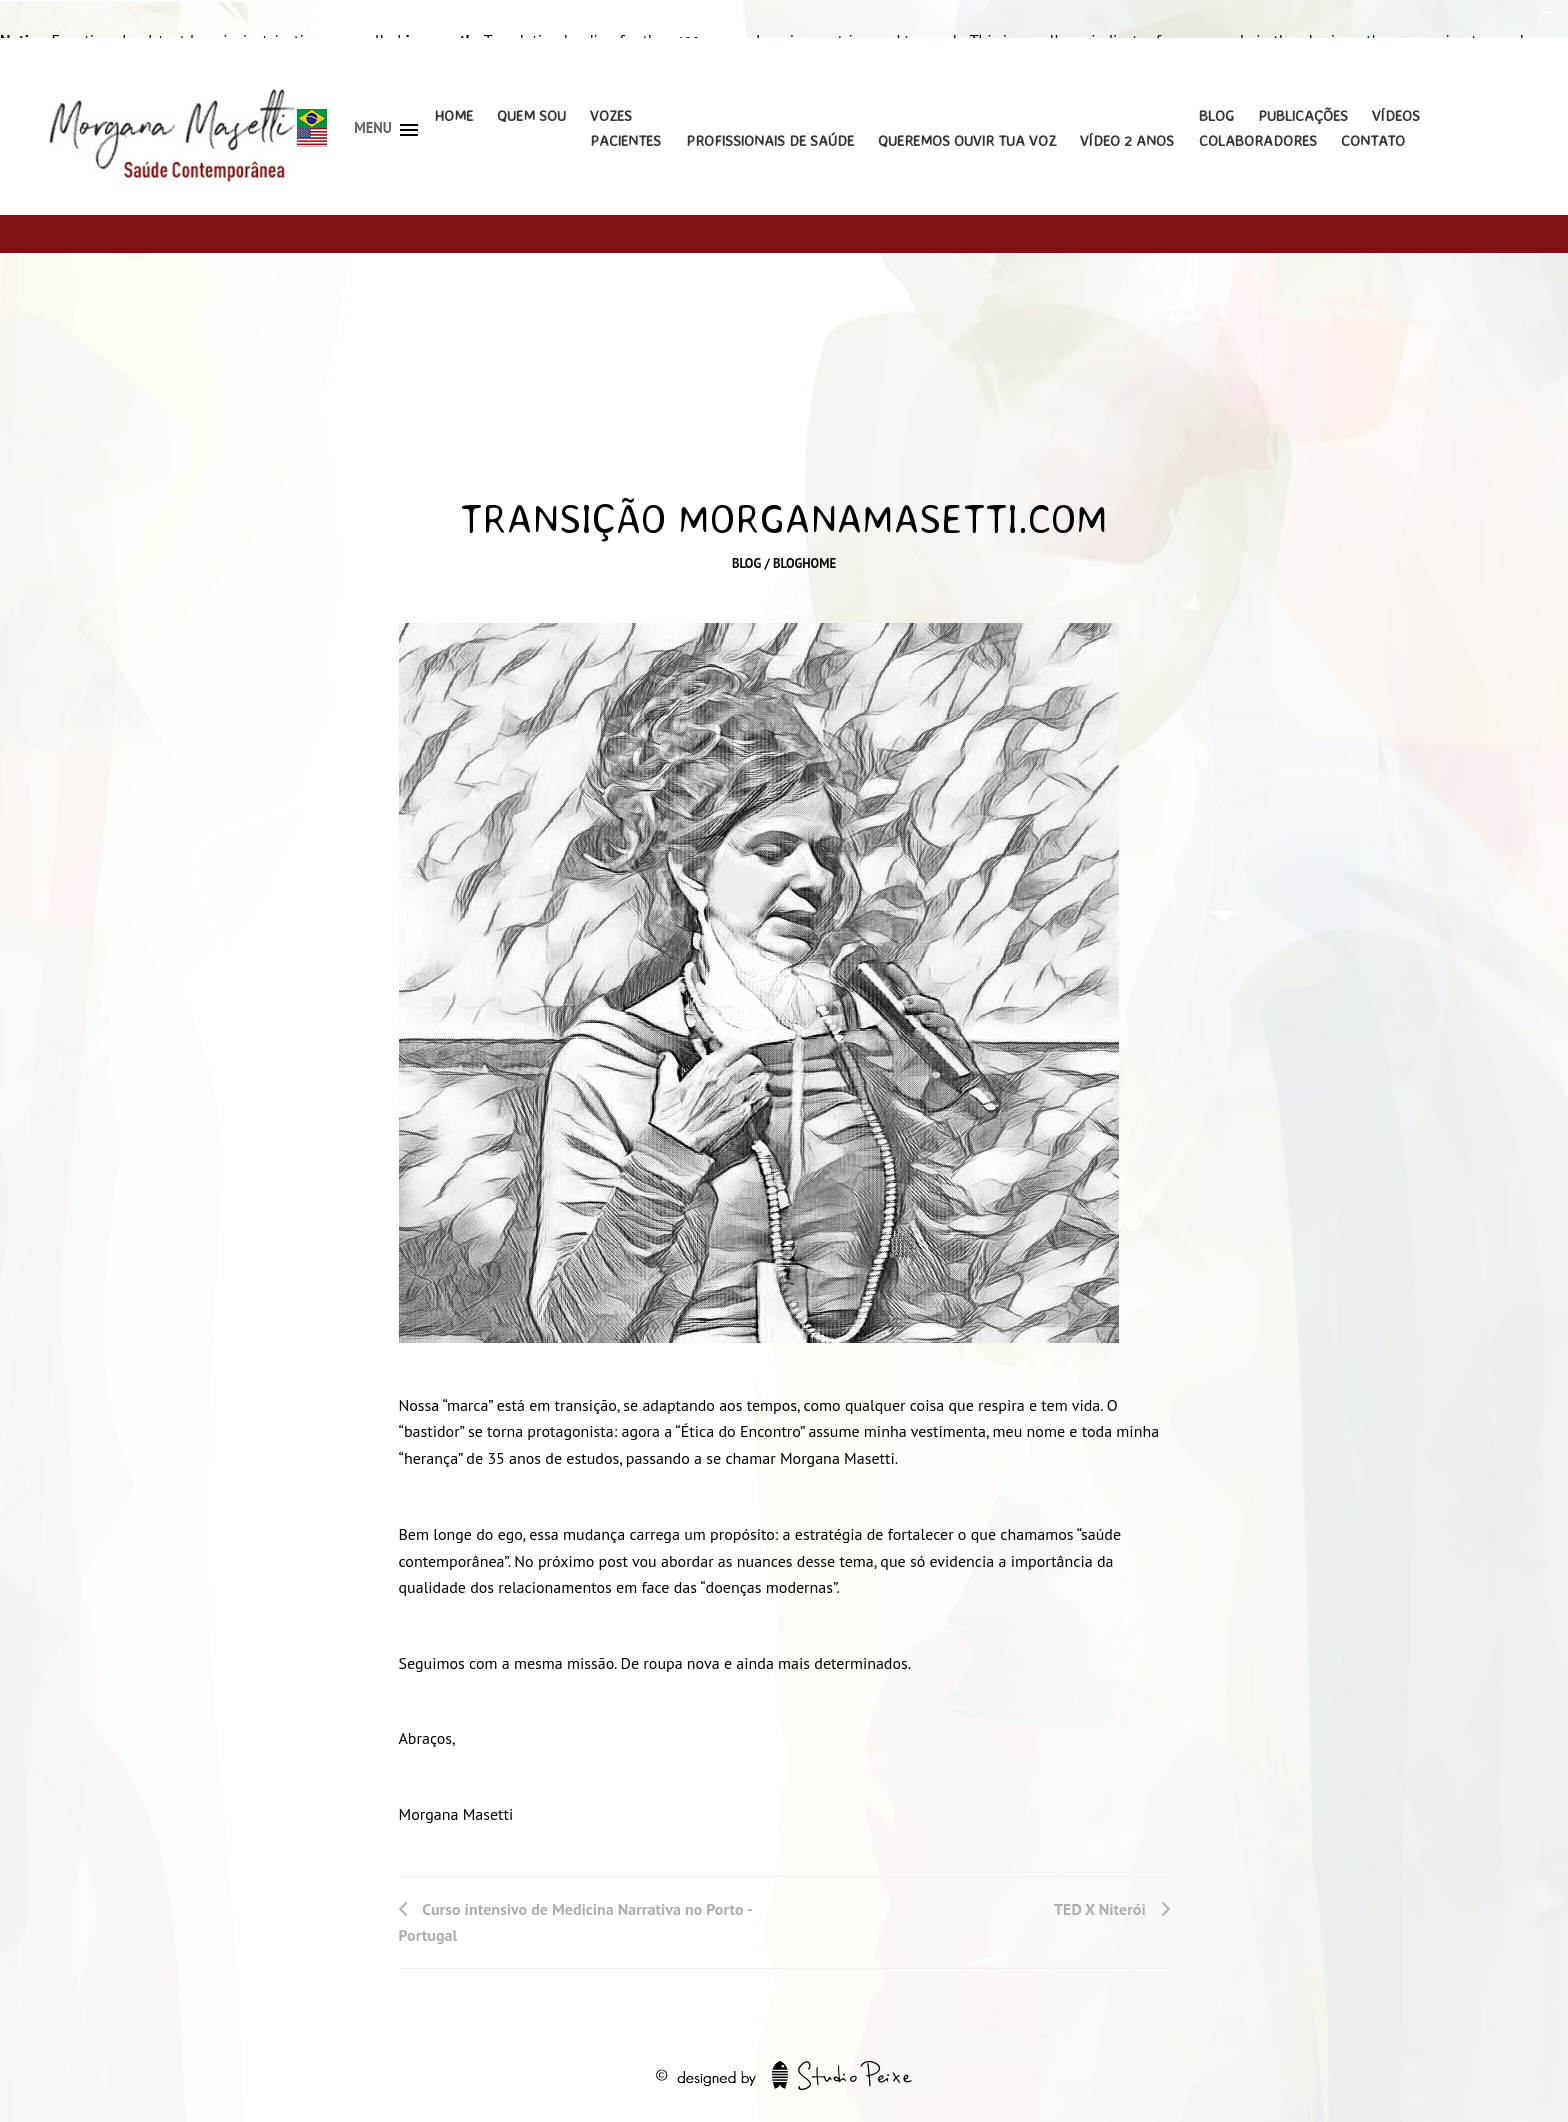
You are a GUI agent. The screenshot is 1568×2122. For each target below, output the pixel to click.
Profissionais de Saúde (770, 140)
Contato (1373, 140)
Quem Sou (531, 115)
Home (453, 115)
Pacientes (625, 140)
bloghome (804, 563)
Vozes (611, 115)
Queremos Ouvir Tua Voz (967, 140)
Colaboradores (1258, 140)
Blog (1216, 115)
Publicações (1303, 115)
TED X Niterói (1100, 1909)
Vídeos (1396, 115)
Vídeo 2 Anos (1127, 140)
